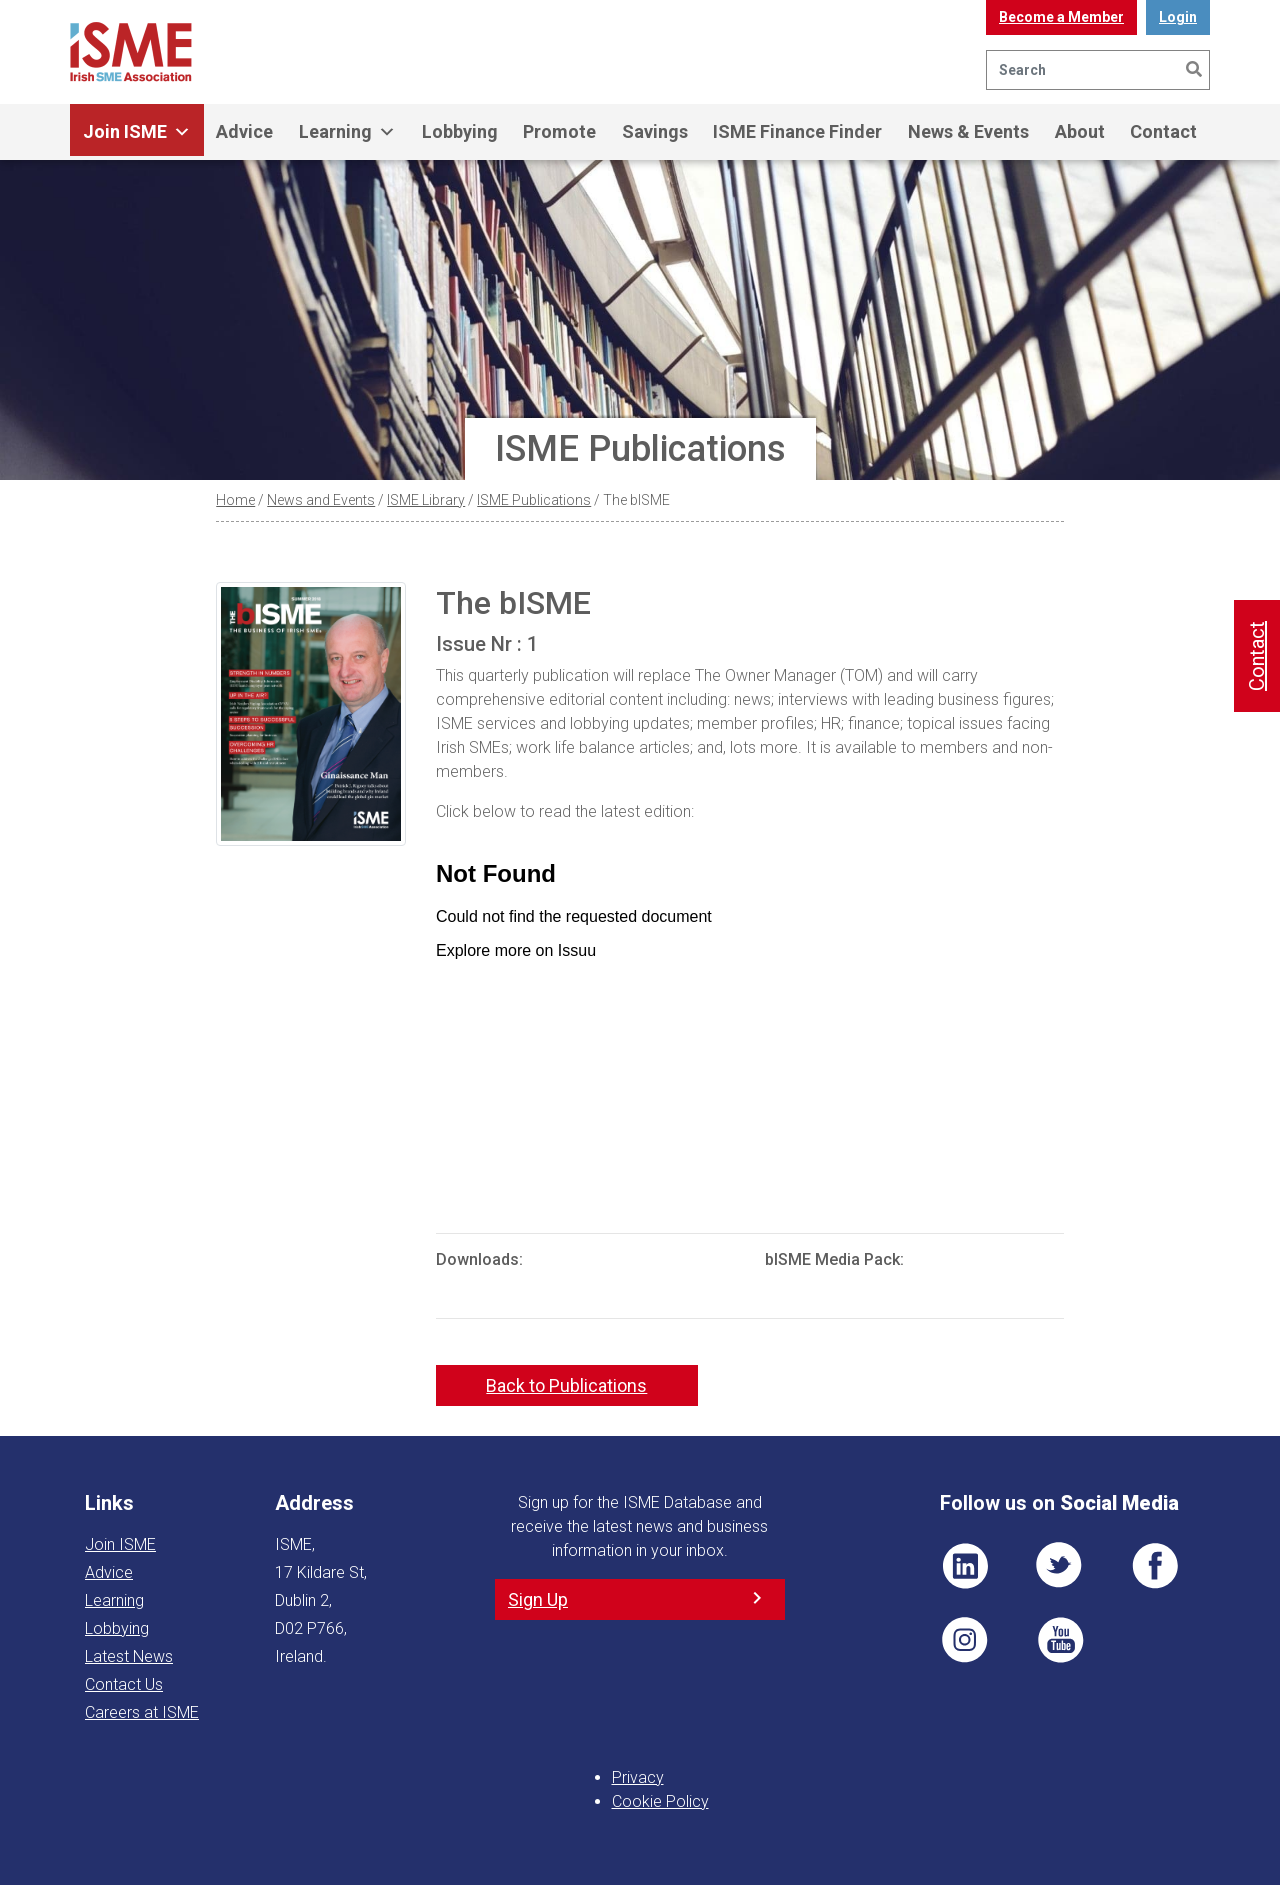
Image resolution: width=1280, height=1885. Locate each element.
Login (1178, 17)
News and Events (321, 500)
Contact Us (124, 1684)
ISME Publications (534, 500)
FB (1155, 1566)
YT (1060, 1640)
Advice (244, 131)
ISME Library (426, 500)
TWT (1060, 1566)
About (1080, 131)
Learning (347, 132)
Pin (965, 1640)
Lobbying (460, 131)
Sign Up (538, 1599)
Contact (1163, 131)
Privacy (638, 1777)
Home (235, 500)
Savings (655, 131)
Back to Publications (566, 1385)
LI (965, 1566)
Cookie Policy (660, 1801)
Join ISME (137, 132)
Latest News (129, 1656)
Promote (559, 131)
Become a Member (1061, 17)
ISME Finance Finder (797, 131)
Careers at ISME (142, 1712)
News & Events (968, 131)
